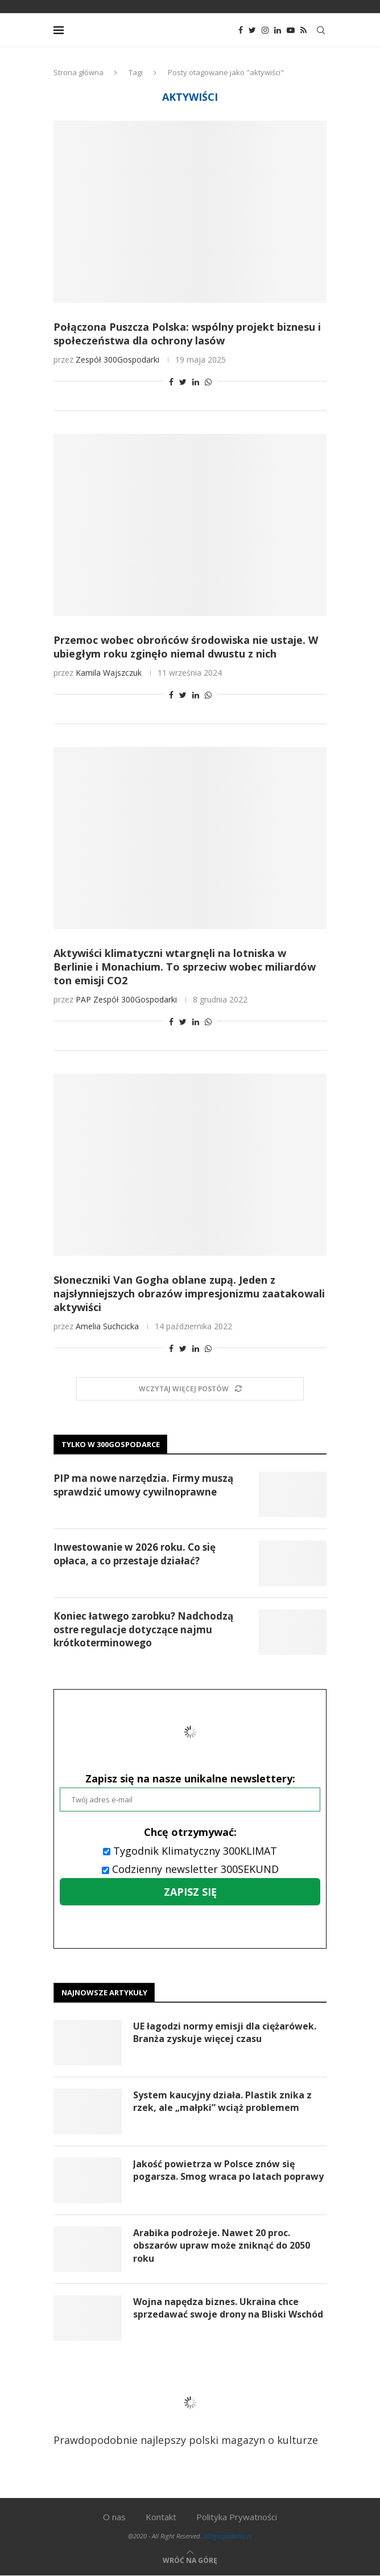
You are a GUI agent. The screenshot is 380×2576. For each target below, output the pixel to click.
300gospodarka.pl (227, 2536)
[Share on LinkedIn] (195, 381)
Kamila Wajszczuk (109, 672)
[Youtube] (291, 30)
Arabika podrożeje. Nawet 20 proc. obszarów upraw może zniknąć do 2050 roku (221, 2245)
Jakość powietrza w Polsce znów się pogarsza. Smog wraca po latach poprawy (228, 2170)
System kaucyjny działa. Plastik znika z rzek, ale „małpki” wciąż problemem (222, 2101)
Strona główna (78, 72)
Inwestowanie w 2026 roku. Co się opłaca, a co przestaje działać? (134, 1553)
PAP (83, 999)
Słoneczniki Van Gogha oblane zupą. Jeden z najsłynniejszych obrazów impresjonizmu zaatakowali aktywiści (189, 1293)
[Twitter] (252, 30)
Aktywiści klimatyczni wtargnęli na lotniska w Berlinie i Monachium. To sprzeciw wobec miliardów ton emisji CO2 (184, 966)
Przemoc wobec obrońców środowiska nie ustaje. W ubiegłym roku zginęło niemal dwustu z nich (185, 646)
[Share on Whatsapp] (208, 381)
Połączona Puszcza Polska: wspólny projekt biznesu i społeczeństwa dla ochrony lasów (187, 333)
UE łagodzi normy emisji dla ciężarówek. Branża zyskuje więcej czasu (224, 2032)
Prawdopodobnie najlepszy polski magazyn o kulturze (185, 2411)
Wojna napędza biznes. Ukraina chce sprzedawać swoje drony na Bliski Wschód (228, 2307)
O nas (114, 2516)
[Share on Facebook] (171, 381)
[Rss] (303, 30)
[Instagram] (265, 30)
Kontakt (161, 2516)
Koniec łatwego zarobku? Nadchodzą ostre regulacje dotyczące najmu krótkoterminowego (143, 1629)
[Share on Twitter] (183, 381)
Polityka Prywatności (236, 2516)
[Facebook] (240, 30)
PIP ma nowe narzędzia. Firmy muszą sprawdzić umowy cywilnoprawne (143, 1485)
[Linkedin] (277, 30)
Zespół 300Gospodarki (117, 359)
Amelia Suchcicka (107, 1326)
